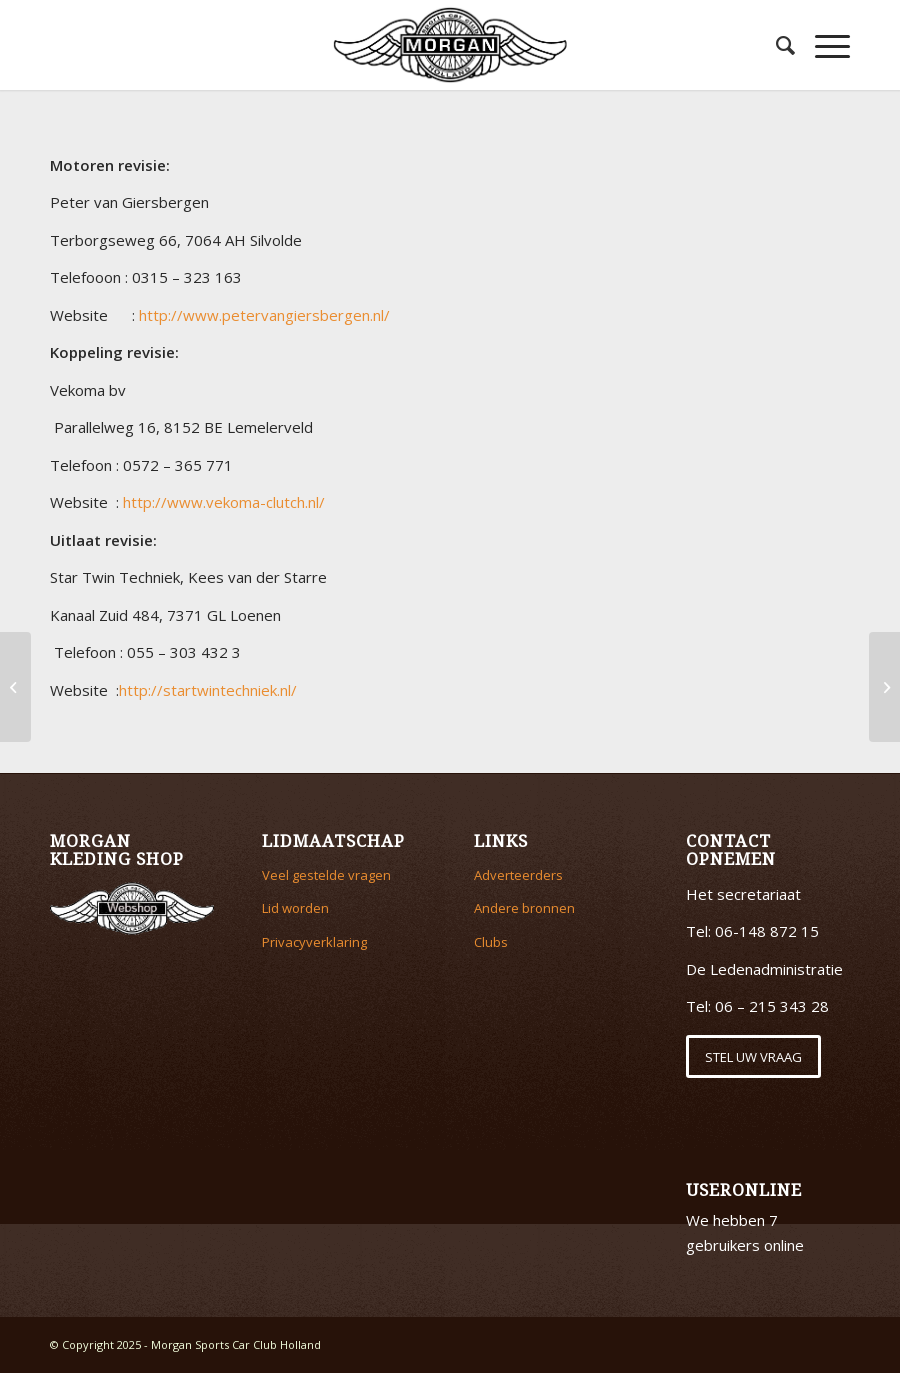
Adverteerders (518, 875)
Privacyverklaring (314, 942)
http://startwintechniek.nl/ (208, 690)
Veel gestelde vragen (326, 875)
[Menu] (822, 45)
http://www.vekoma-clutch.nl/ (224, 502)
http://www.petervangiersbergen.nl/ (264, 315)
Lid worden (295, 908)
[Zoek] (775, 45)
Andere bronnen (524, 908)
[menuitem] (775, 45)
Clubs (491, 942)
